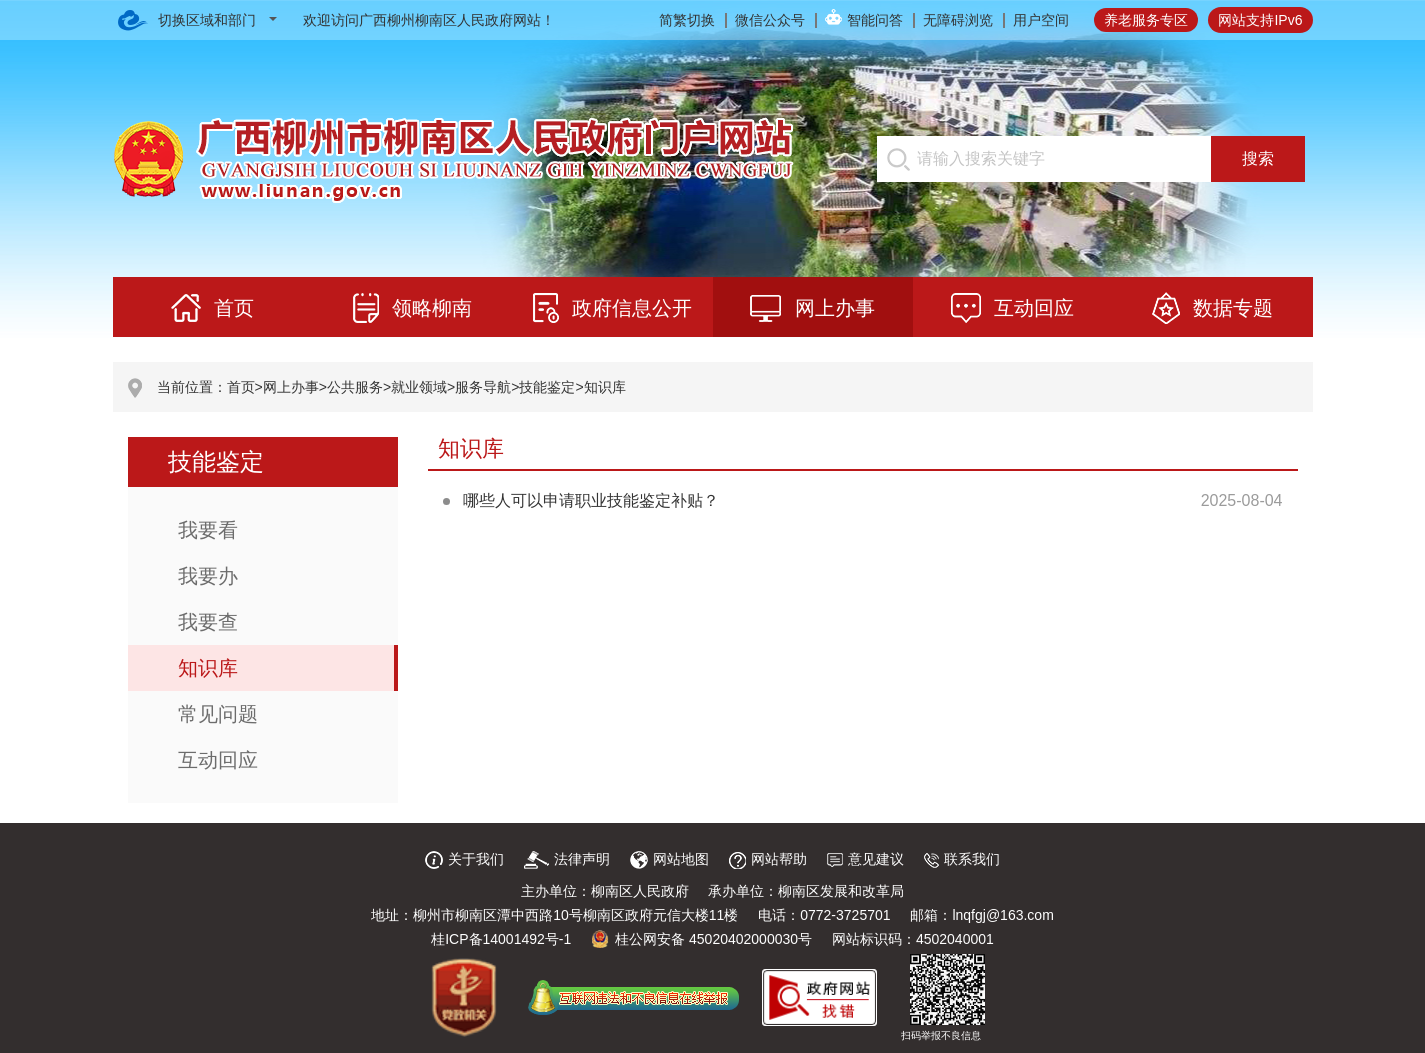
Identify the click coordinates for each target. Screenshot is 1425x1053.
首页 (241, 387)
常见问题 (218, 714)
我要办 (208, 576)
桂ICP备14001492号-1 (501, 939)
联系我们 (962, 859)
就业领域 (419, 387)
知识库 (605, 387)
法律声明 (567, 859)
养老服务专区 (1146, 20)
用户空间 (1041, 20)
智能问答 (875, 20)
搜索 (1258, 158)
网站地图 (669, 859)
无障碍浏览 (958, 20)
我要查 (208, 622)
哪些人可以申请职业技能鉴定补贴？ (591, 500)
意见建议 (865, 859)
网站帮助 (768, 859)
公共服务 (355, 387)
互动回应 (218, 760)
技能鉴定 (547, 387)
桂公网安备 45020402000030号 (701, 939)
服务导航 (483, 387)
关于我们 (464, 859)
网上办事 (291, 387)
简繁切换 (687, 20)
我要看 (208, 530)
